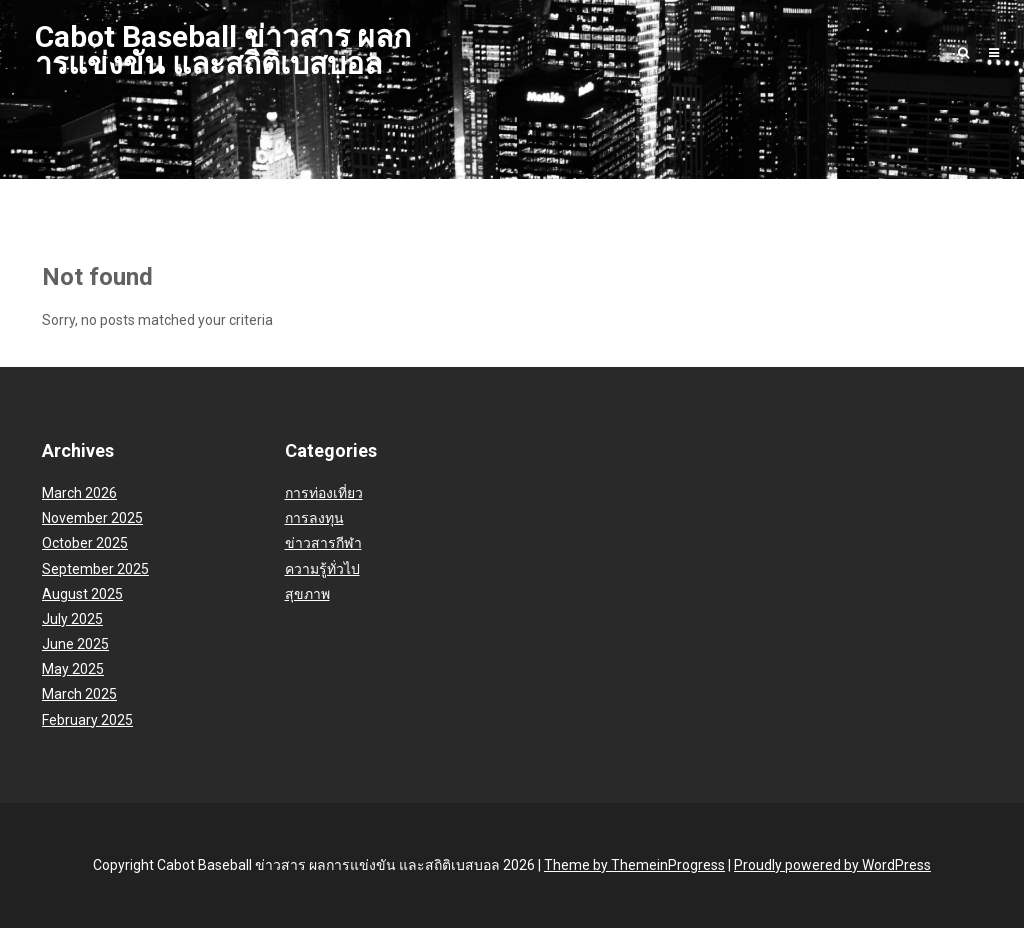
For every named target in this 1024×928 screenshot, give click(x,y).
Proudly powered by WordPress (832, 865)
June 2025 (75, 644)
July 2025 (72, 619)
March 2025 (79, 694)
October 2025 (85, 543)
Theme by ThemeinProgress (634, 865)
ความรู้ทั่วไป (322, 569)
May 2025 (73, 669)
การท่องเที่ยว (324, 493)
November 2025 (92, 518)
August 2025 (82, 594)
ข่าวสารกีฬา (323, 543)
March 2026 (79, 493)
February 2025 (87, 720)
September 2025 (95, 569)
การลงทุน (314, 518)
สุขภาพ (307, 594)
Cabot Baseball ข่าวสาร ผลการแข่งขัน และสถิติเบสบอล (223, 50)
